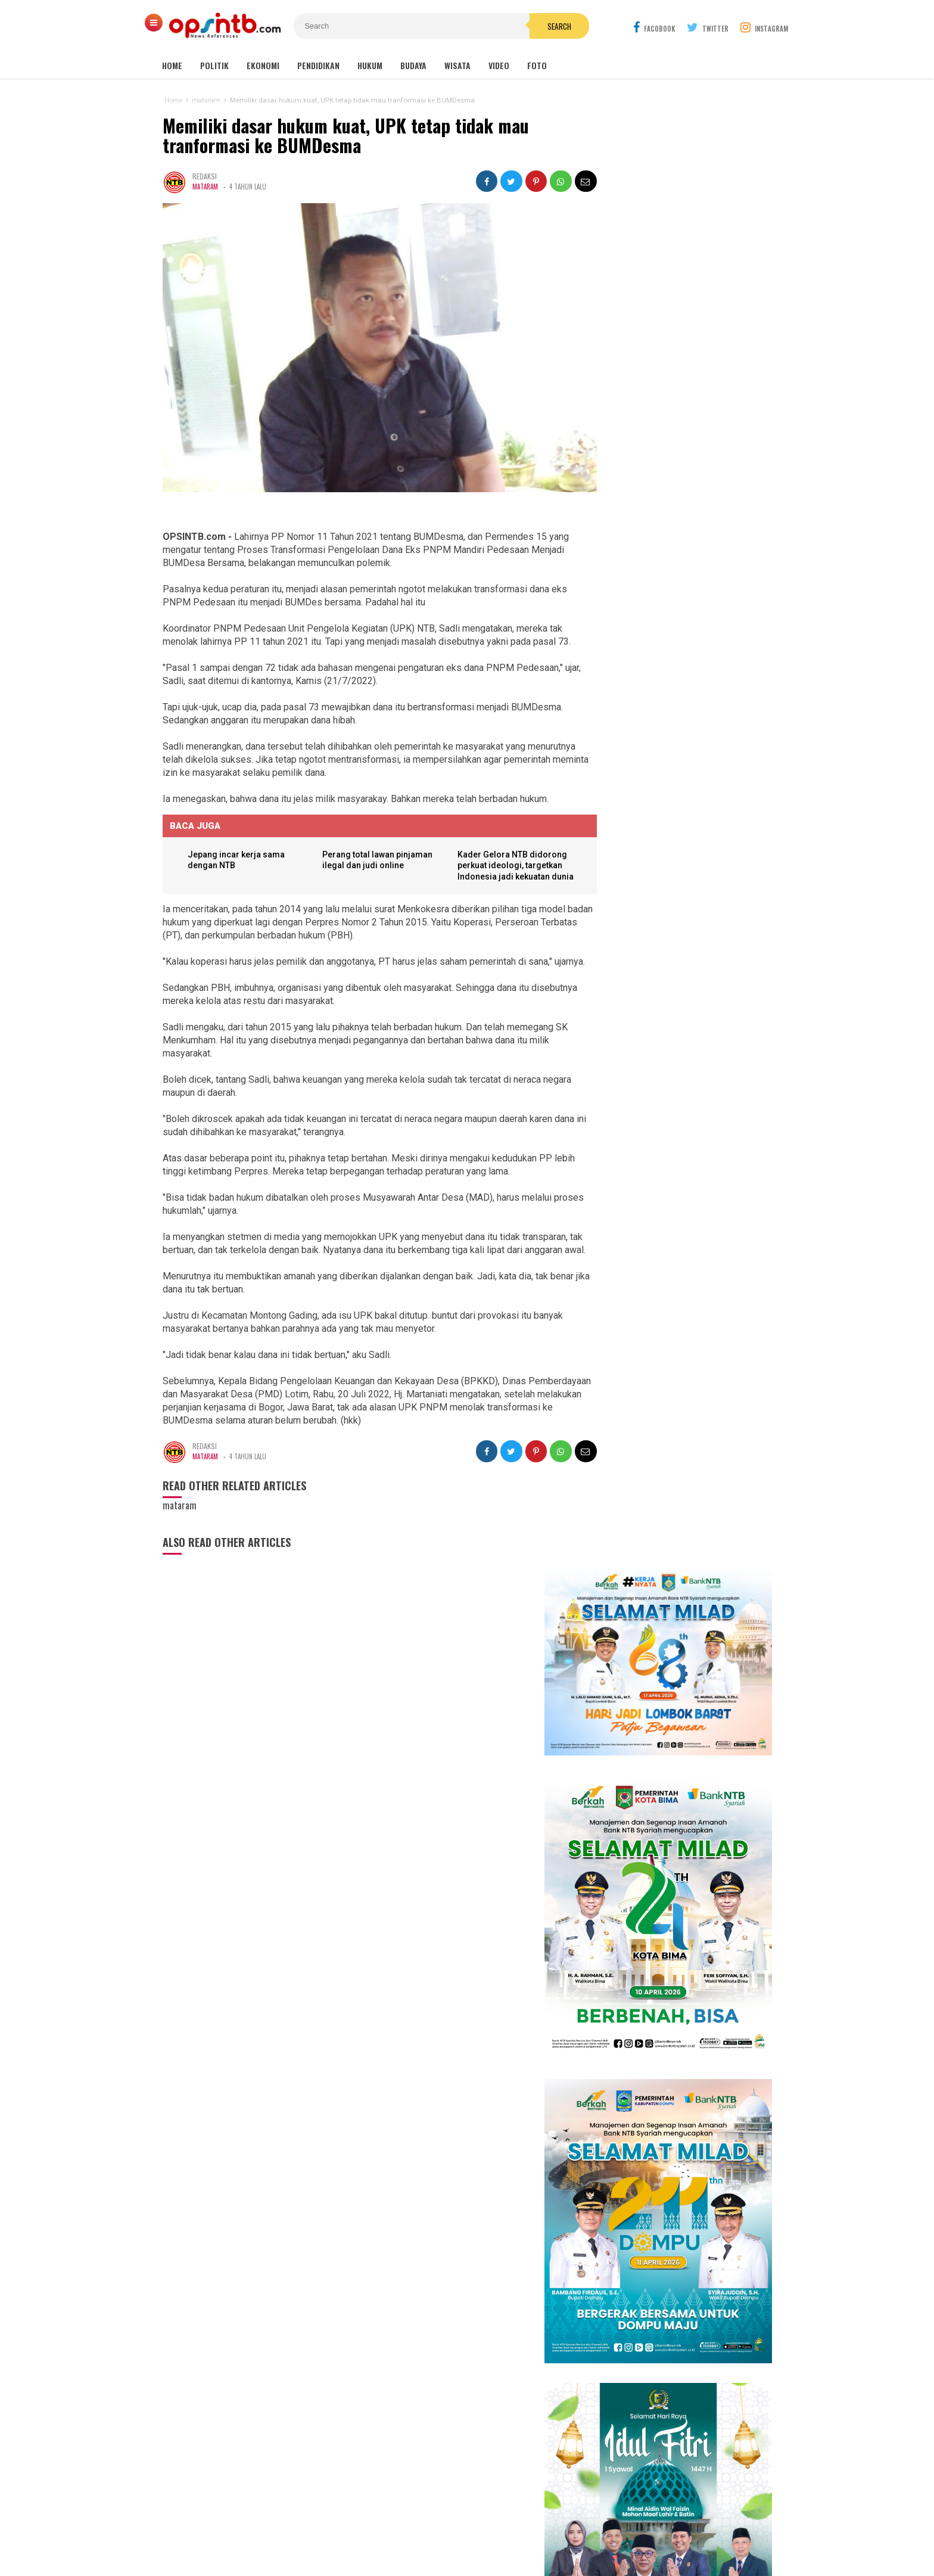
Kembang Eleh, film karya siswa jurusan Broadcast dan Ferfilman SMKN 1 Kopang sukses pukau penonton (681, 1295)
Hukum (369, 65)
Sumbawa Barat (434, 2383)
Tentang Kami (358, 2527)
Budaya (413, 65)
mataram (204, 186)
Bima (397, 2383)
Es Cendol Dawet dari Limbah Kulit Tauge (669, 1765)
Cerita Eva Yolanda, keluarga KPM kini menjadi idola (676, 1398)
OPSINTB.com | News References (458, 2546)
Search (534, 26)
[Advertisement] (660, 2395)
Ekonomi (263, 65)
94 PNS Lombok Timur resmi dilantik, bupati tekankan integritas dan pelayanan (659, 1969)
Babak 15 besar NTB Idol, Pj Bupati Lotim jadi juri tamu (682, 1332)
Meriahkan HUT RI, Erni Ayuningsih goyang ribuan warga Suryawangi (682, 1430)
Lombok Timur (393, 2358)
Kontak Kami (423, 2527)
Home (172, 65)
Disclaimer (583, 2527)
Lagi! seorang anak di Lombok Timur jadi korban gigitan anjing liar (673, 1859)
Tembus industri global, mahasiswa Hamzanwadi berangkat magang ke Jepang (671, 1713)
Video (498, 65)
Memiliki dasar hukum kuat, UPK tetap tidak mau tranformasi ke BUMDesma (345, 136)
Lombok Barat (393, 2371)
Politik (214, 65)
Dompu (465, 2371)
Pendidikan (318, 65)
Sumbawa (435, 2371)
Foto (537, 65)
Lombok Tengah (447, 2358)
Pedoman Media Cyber (504, 2527)
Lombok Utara (502, 2371)
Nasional (524, 2358)
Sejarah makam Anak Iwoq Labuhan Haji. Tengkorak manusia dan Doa (670, 1812)
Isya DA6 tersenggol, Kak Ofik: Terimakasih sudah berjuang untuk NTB (684, 1365)
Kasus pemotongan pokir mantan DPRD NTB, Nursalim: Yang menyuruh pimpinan (673, 1656)
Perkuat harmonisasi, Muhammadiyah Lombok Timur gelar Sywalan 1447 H (689, 1600)
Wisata (457, 65)
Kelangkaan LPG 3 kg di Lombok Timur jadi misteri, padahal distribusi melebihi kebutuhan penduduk (681, 1911)
